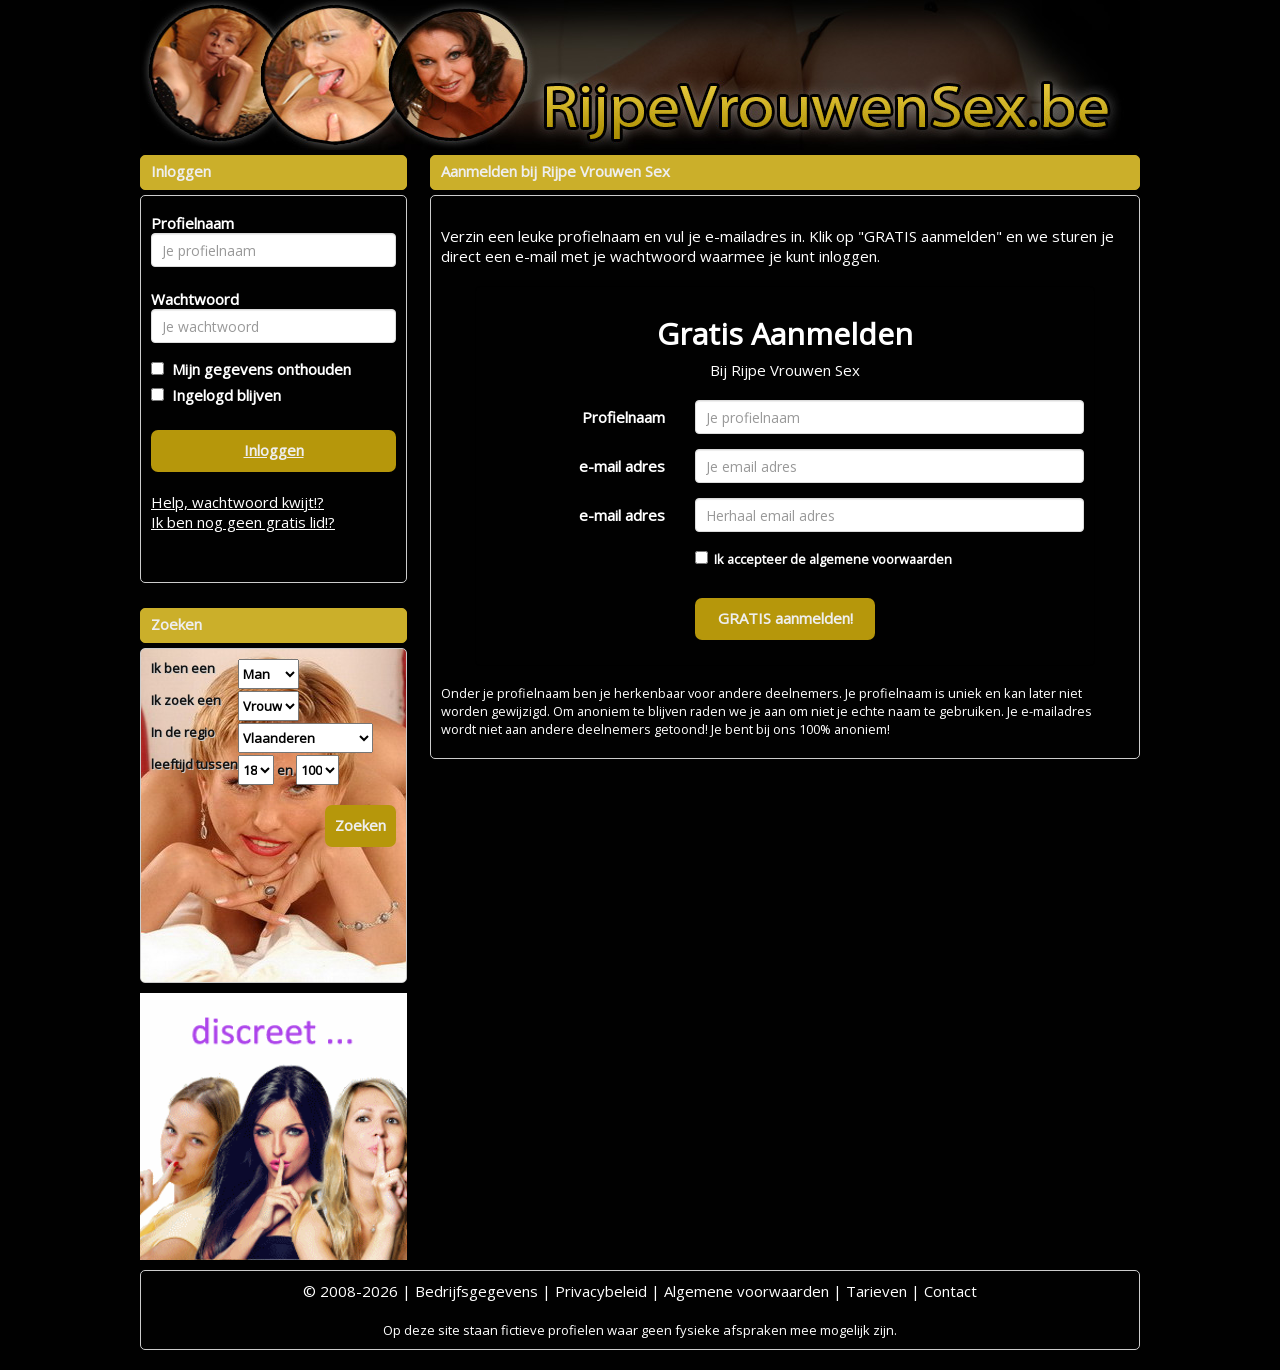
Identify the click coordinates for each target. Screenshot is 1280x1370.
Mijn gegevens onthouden (257, 369)
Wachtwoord (189, 299)
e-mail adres (622, 466)
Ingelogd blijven (222, 395)
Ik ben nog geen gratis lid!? (243, 522)
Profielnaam (623, 417)
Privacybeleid (601, 1291)
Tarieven (876, 1291)
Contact (950, 1291)
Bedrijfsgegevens (476, 1291)
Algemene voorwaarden (746, 1291)
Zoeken (360, 825)
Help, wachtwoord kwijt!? (237, 502)
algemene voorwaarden (880, 559)
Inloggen (274, 450)
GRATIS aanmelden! (785, 618)
